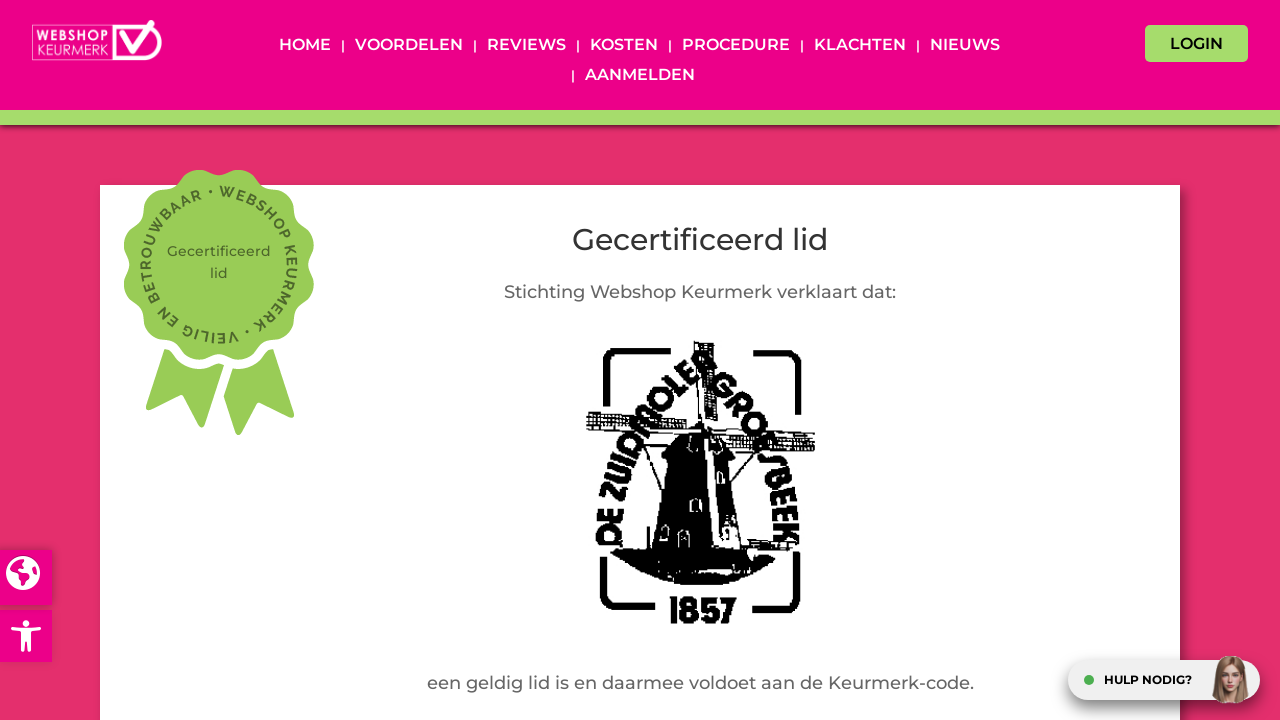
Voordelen (409, 46)
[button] (26, 636)
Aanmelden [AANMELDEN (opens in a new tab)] (640, 76)
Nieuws (965, 46)
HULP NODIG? (1148, 679)
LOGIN (1196, 43)
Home (305, 46)
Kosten (624, 46)
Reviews (526, 46)
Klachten (860, 46)
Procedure (736, 46)
